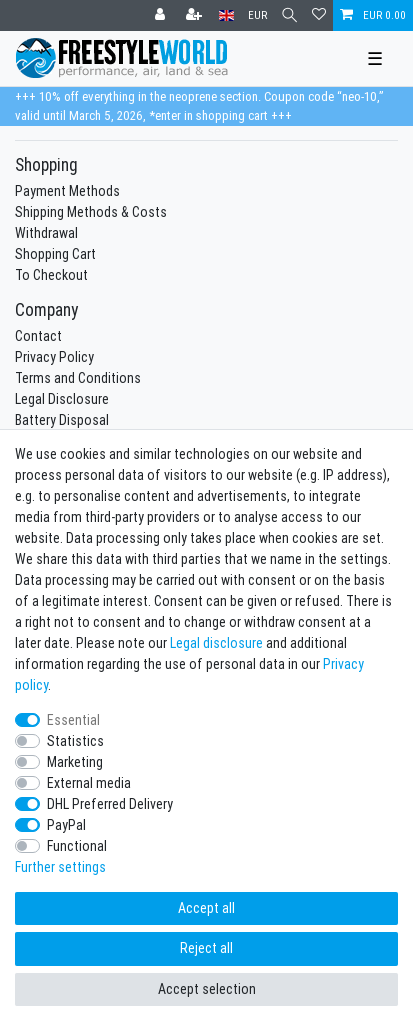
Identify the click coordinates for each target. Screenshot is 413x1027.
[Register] (196, 15)
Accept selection (207, 989)
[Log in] (162, 15)
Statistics (75, 741)
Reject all (206, 948)
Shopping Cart (55, 254)
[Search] (289, 15)
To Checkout (51, 275)
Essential (73, 720)
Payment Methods (67, 191)
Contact (38, 336)
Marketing (75, 762)
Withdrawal (46, 233)
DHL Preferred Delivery (110, 804)
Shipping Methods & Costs (91, 212)
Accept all (206, 908)
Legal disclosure (216, 643)
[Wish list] (319, 15)
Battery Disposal (62, 420)
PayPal (66, 825)
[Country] (226, 15)
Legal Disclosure (62, 399)
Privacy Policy (54, 357)
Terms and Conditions (78, 378)
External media (89, 783)
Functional (77, 846)
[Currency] (257, 15)
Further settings (60, 867)
